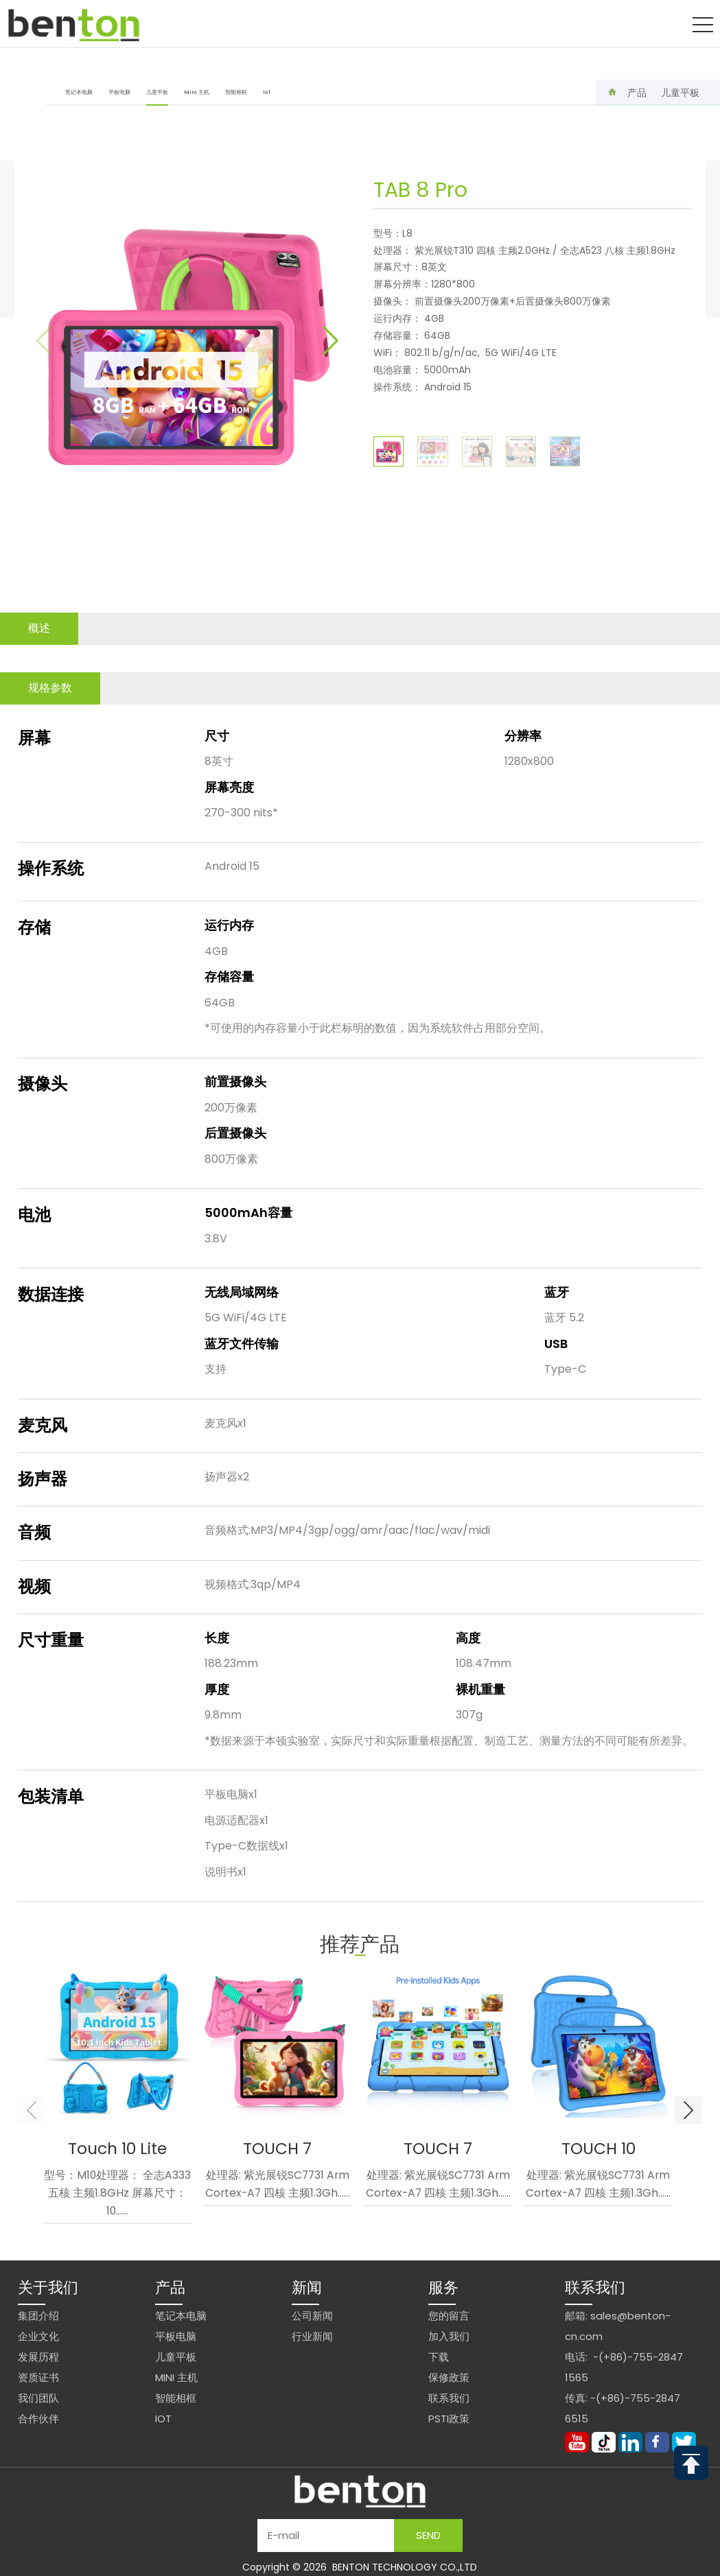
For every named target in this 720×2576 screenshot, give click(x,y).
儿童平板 (157, 97)
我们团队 (38, 2398)
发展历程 (38, 2357)
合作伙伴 (38, 2418)
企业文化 (38, 2336)
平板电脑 (119, 92)
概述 (39, 628)
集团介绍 (38, 2315)
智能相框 (236, 92)
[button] (330, 341)
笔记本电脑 (79, 92)
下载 (438, 2357)
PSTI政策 (448, 2418)
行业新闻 (312, 2336)
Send (428, 2535)
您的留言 (448, 2315)
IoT (267, 92)
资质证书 (38, 2377)
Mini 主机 (196, 92)
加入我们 (448, 2336)
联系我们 (448, 2398)
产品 (637, 92)
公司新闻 (312, 2315)
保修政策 (448, 2377)
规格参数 (50, 688)
